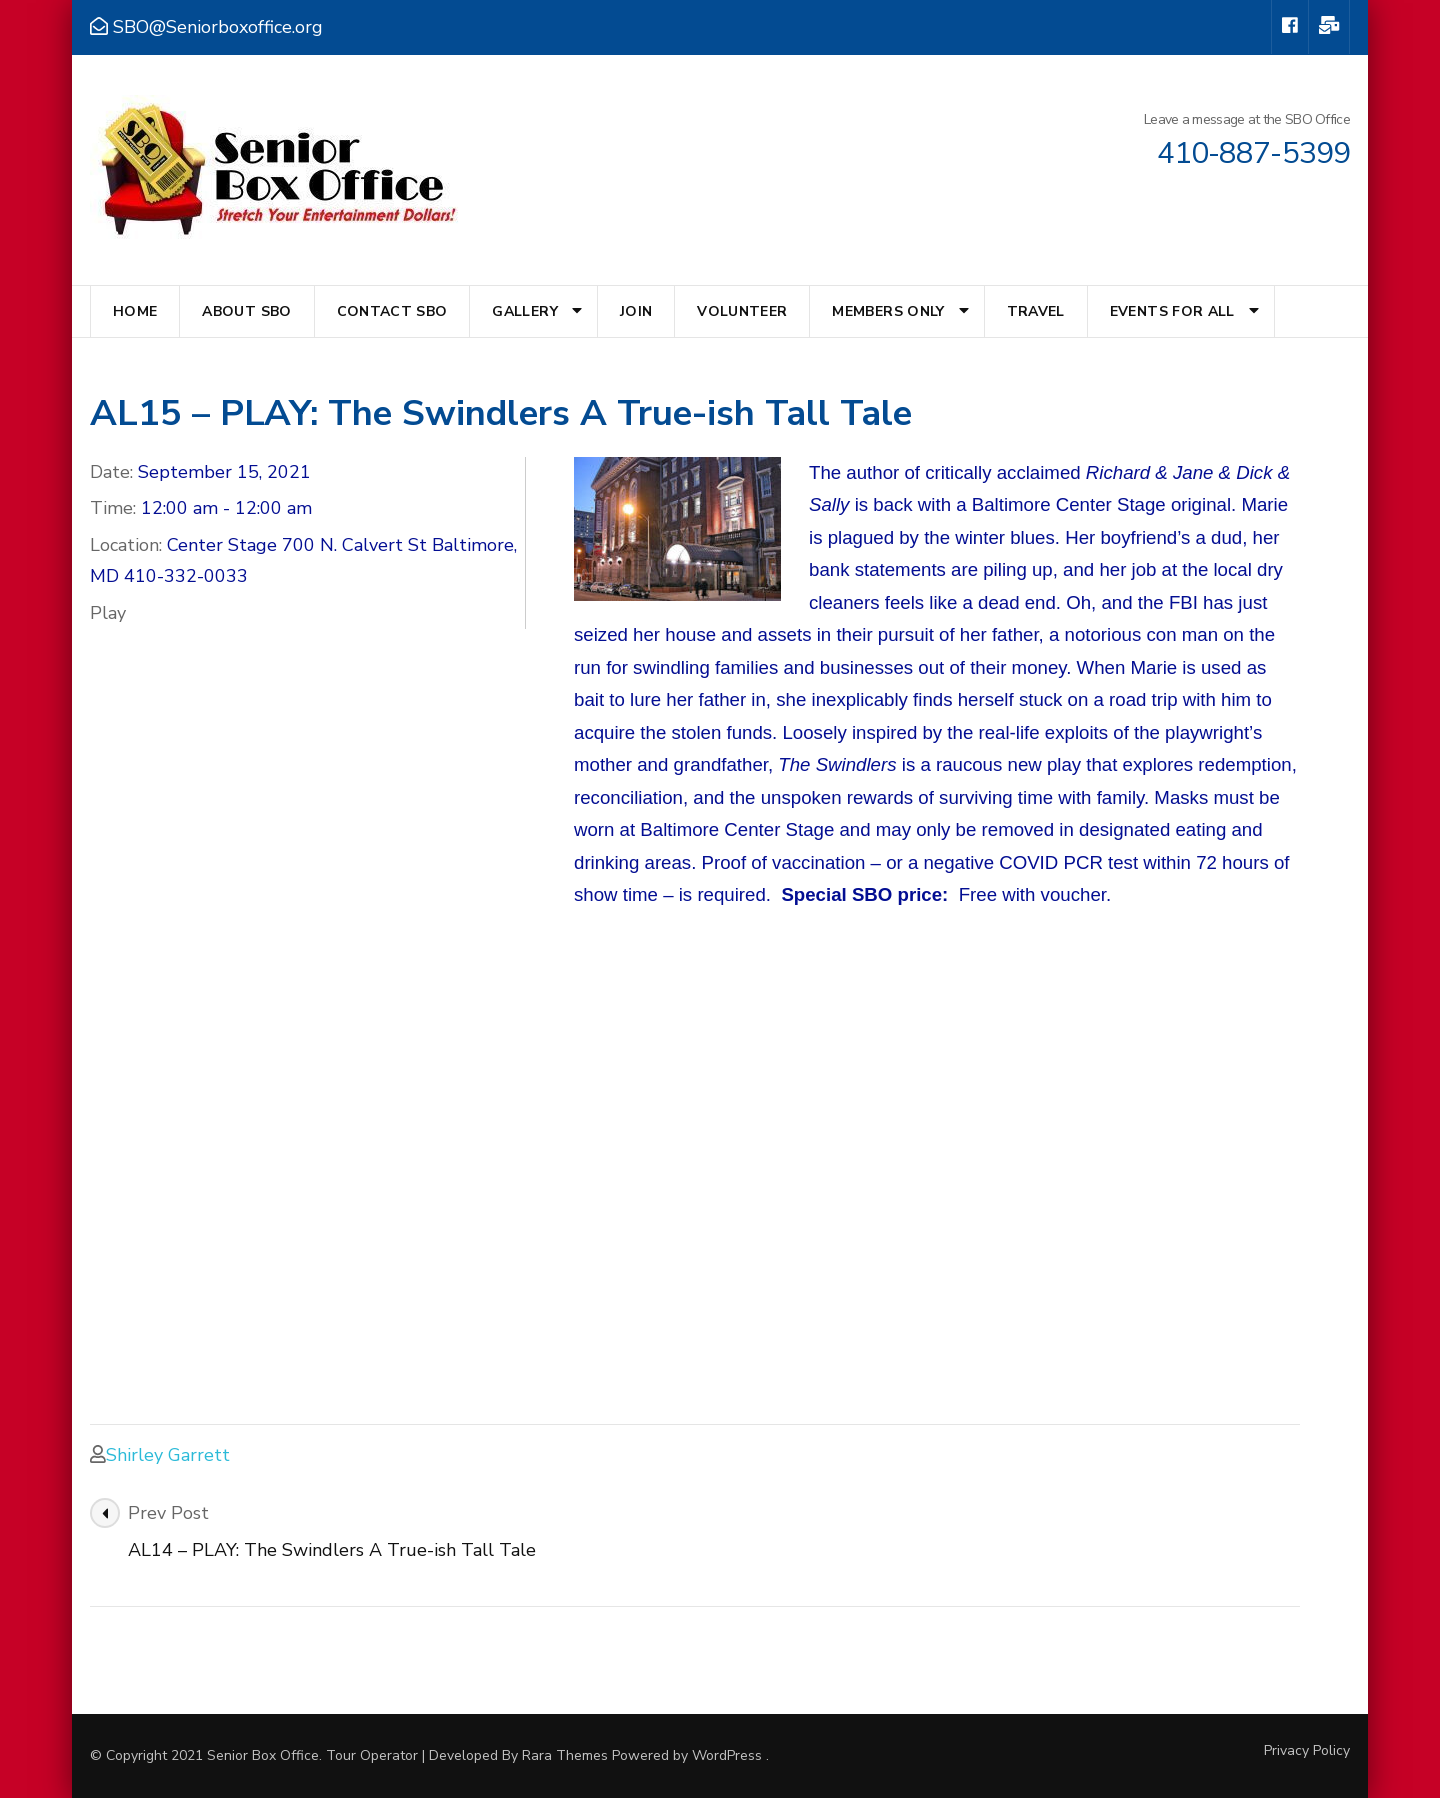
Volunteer (742, 311)
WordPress (727, 1755)
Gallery (524, 311)
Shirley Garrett (168, 1455)
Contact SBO (392, 311)
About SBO (246, 311)
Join (636, 311)
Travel (1036, 311)
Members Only (888, 311)
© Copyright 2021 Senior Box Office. (208, 1755)
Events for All (1172, 311)
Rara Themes (565, 1755)
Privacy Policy (1307, 1751)
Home (135, 311)
